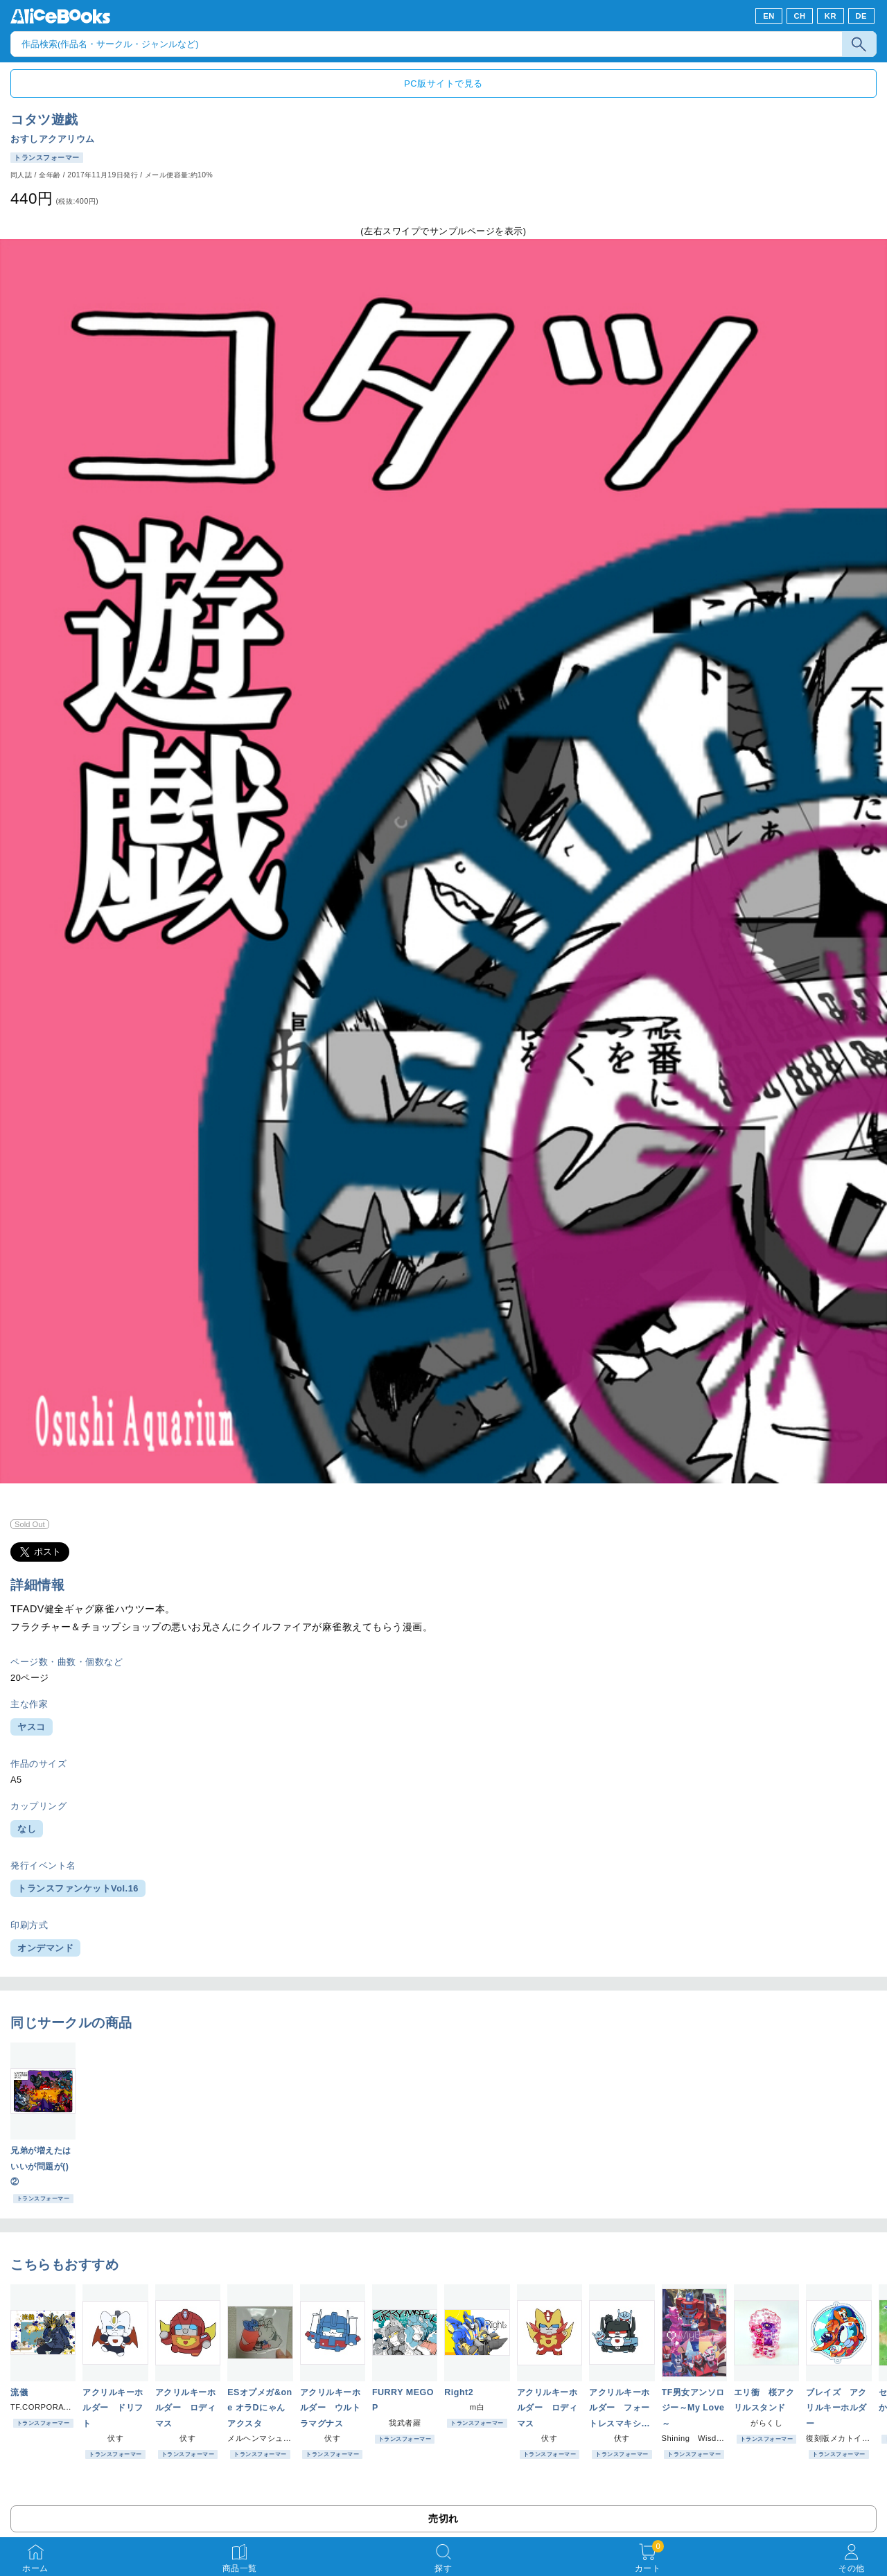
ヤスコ (31, 1727)
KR (830, 16)
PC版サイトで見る (443, 83)
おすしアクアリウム (52, 139)
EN (769, 16)
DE (862, 16)
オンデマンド (45, 1948)
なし (26, 1829)
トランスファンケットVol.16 (78, 1888)
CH (799, 16)
